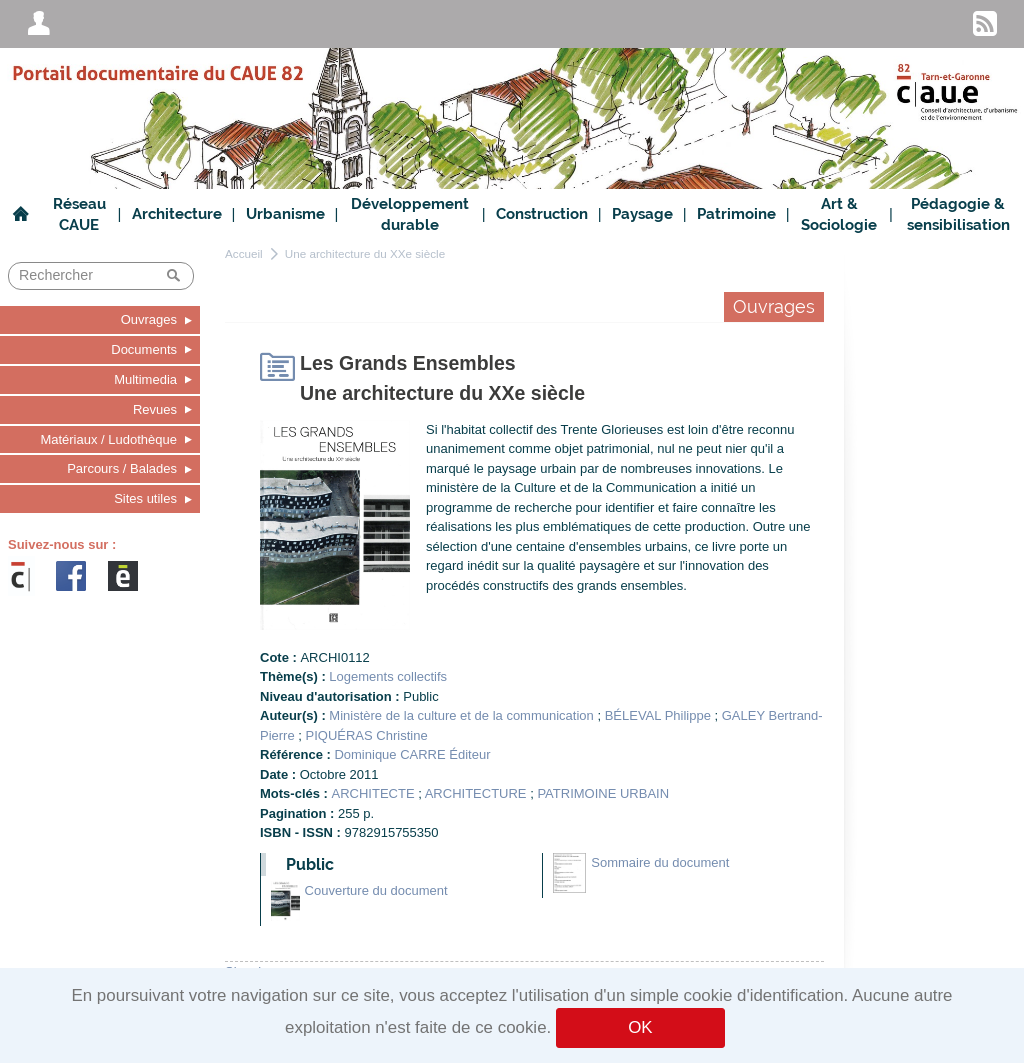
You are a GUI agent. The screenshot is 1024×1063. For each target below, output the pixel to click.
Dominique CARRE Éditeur (412, 754)
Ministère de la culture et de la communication (461, 715)
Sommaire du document (660, 862)
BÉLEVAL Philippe (658, 715)
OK (640, 1027)
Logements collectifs (388, 676)
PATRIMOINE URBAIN (603, 793)
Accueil (244, 253)
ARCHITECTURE (476, 793)
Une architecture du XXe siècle (365, 253)
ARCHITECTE (373, 793)
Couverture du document (376, 890)
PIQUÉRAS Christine (367, 735)
